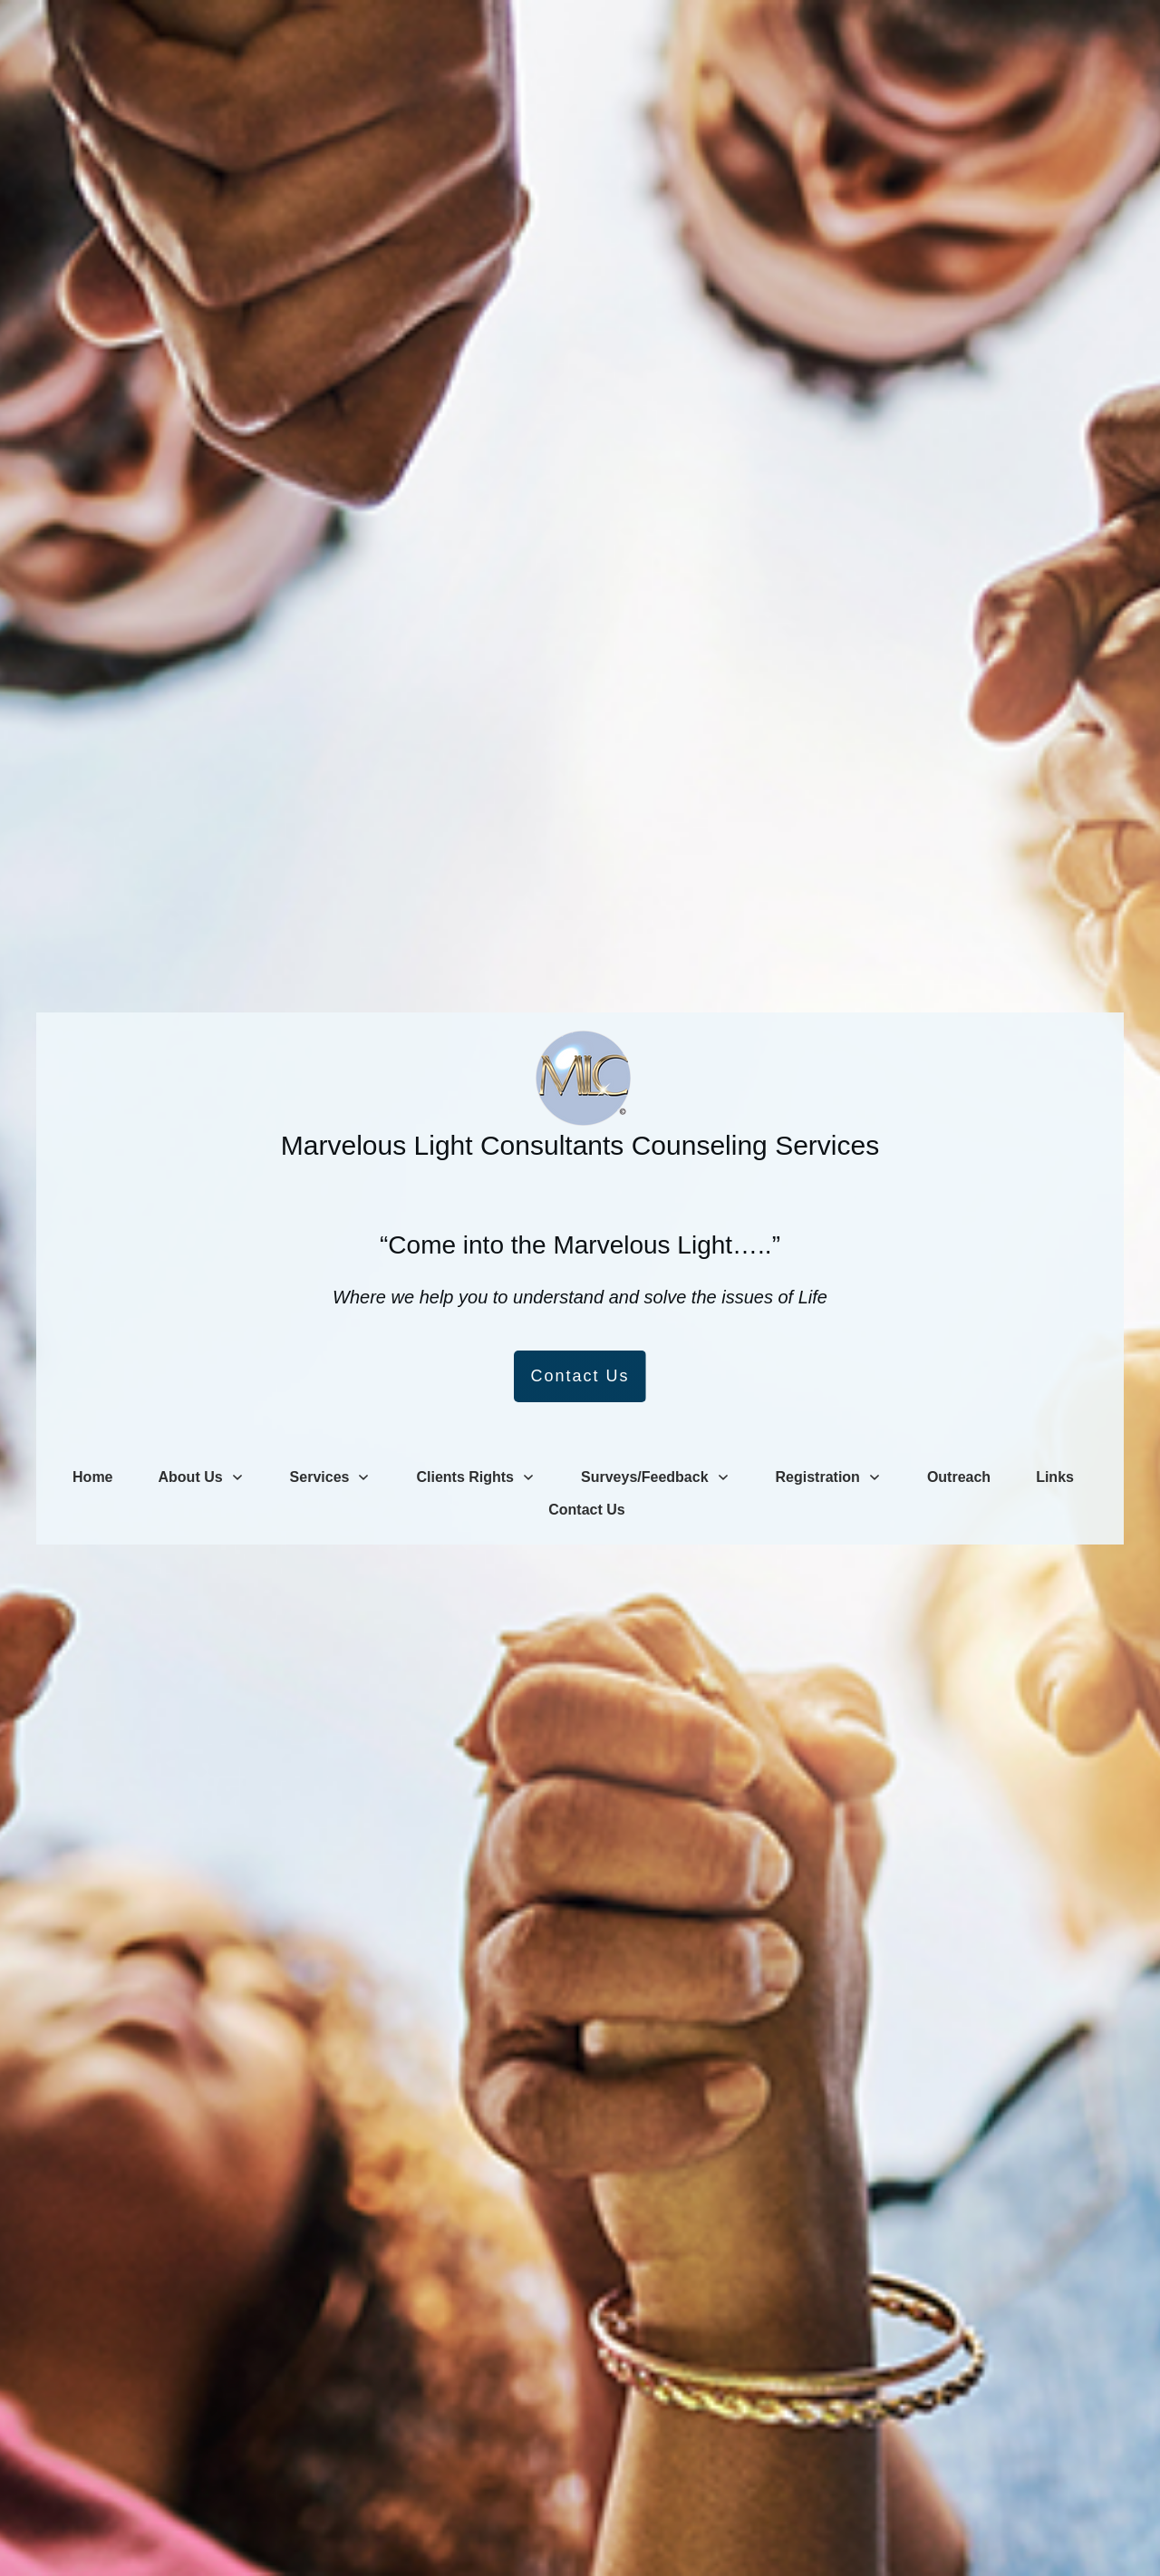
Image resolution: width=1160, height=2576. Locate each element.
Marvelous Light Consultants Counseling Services (580, 1145)
